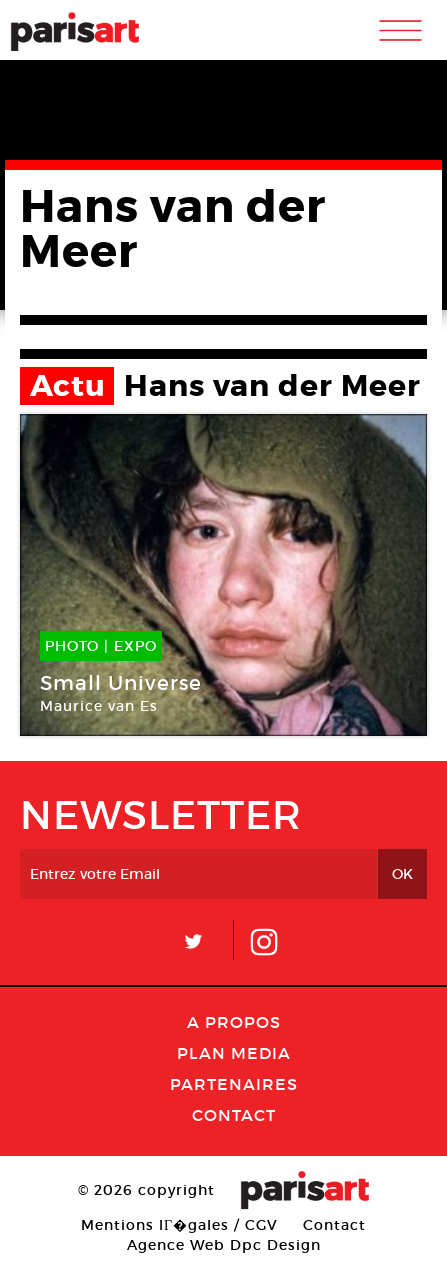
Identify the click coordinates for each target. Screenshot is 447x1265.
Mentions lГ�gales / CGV (179, 1225)
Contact (234, 1115)
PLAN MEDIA (234, 1053)
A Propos (234, 1022)
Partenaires (234, 1084)
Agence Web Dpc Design (224, 1245)
